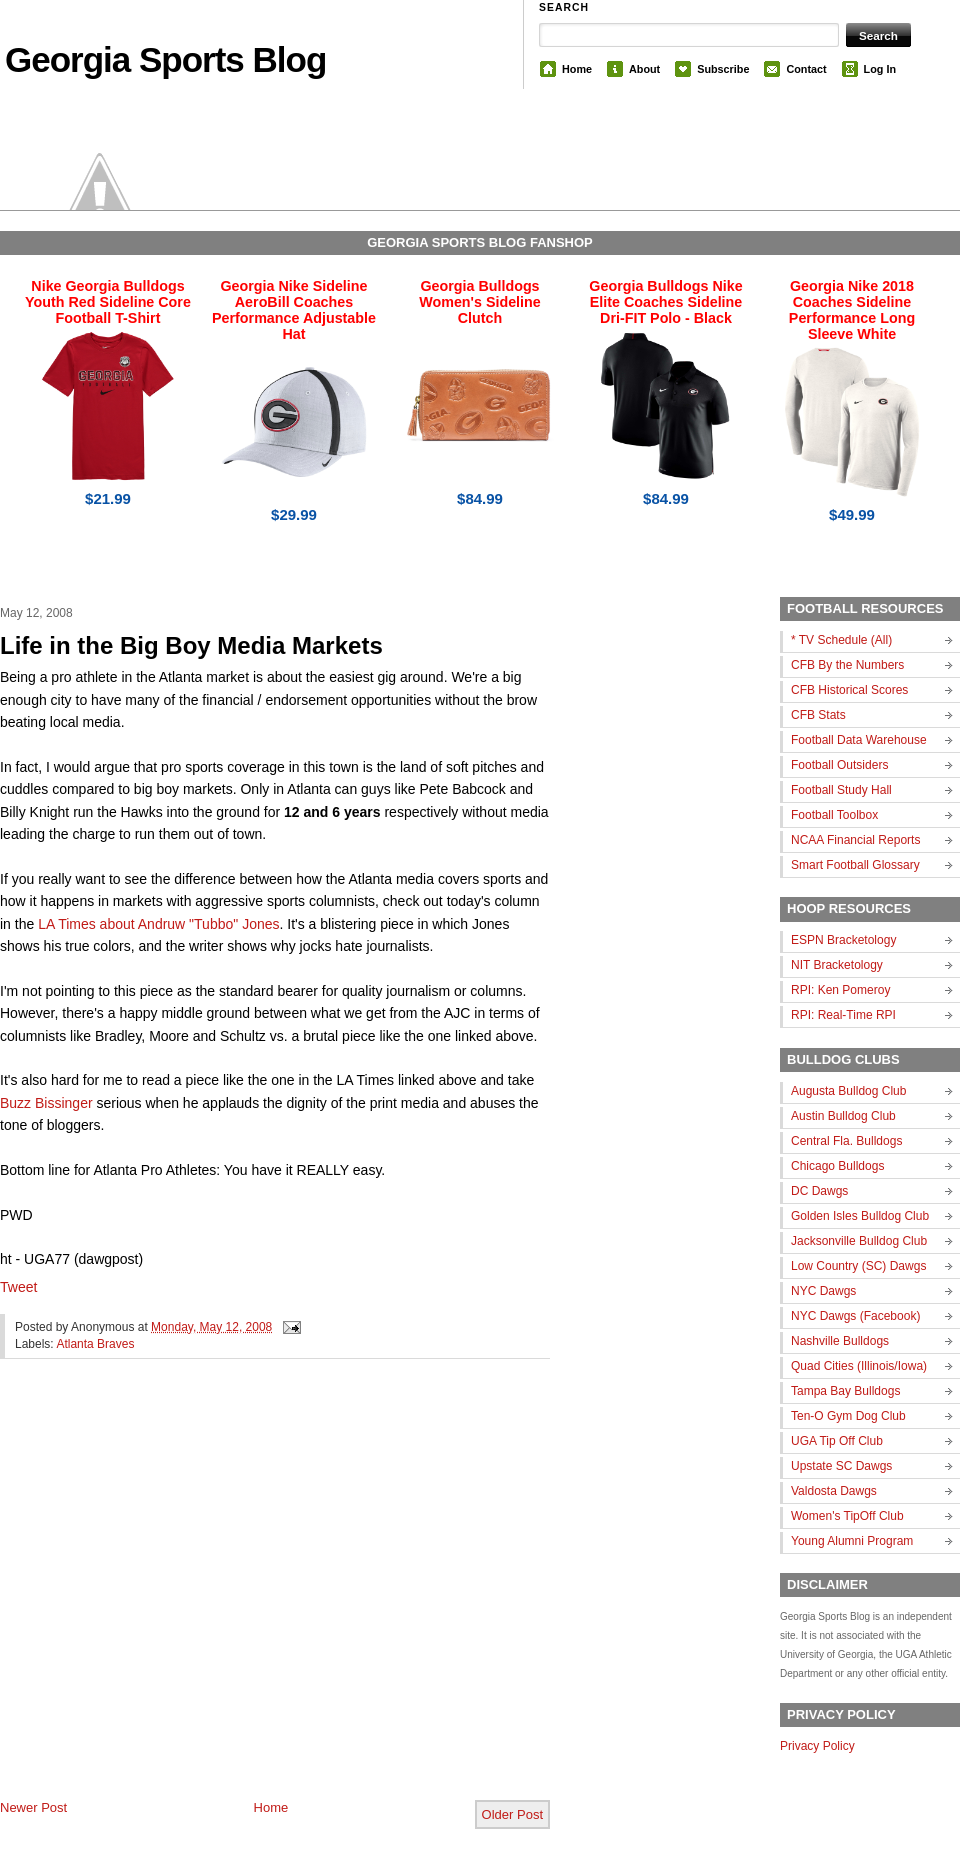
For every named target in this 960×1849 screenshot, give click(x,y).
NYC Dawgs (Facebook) (855, 1316)
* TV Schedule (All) (841, 640)
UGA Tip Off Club (837, 1441)
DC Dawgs (819, 1191)
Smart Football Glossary (855, 865)
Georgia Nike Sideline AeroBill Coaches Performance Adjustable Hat (294, 310)
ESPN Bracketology (843, 940)
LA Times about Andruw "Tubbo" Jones (158, 924)
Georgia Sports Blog (165, 59)
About (644, 69)
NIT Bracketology (837, 965)
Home (577, 69)
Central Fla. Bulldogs (846, 1141)
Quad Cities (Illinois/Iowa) (859, 1366)
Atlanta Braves (95, 1344)
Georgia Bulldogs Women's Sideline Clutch (480, 302)
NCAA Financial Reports (855, 840)
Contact (806, 69)
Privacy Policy (817, 1746)
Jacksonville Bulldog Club (859, 1241)
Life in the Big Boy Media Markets (191, 645)
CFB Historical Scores (849, 690)
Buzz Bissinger (46, 1103)
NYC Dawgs (823, 1291)
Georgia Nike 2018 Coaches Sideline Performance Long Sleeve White (852, 310)
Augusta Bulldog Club (848, 1091)
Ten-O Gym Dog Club (848, 1416)
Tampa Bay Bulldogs (845, 1391)
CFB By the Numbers (847, 665)
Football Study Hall (841, 790)
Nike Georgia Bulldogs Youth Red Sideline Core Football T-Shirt (108, 302)
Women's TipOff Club (847, 1516)
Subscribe (723, 69)
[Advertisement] (188, 1595)
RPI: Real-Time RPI (843, 1015)
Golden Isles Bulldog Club (860, 1216)
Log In (880, 69)
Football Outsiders (839, 765)
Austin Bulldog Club (843, 1116)
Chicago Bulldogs (837, 1166)
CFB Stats (818, 715)
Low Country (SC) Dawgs (858, 1266)
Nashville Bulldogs (840, 1341)
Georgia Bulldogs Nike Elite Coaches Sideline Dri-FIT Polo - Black (665, 302)
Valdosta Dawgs (834, 1491)
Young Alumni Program (852, 1541)
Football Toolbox (834, 815)
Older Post (512, 1814)
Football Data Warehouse (859, 740)
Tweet (18, 1287)
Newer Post (33, 1807)
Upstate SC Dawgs (841, 1466)
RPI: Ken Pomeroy (840, 990)
